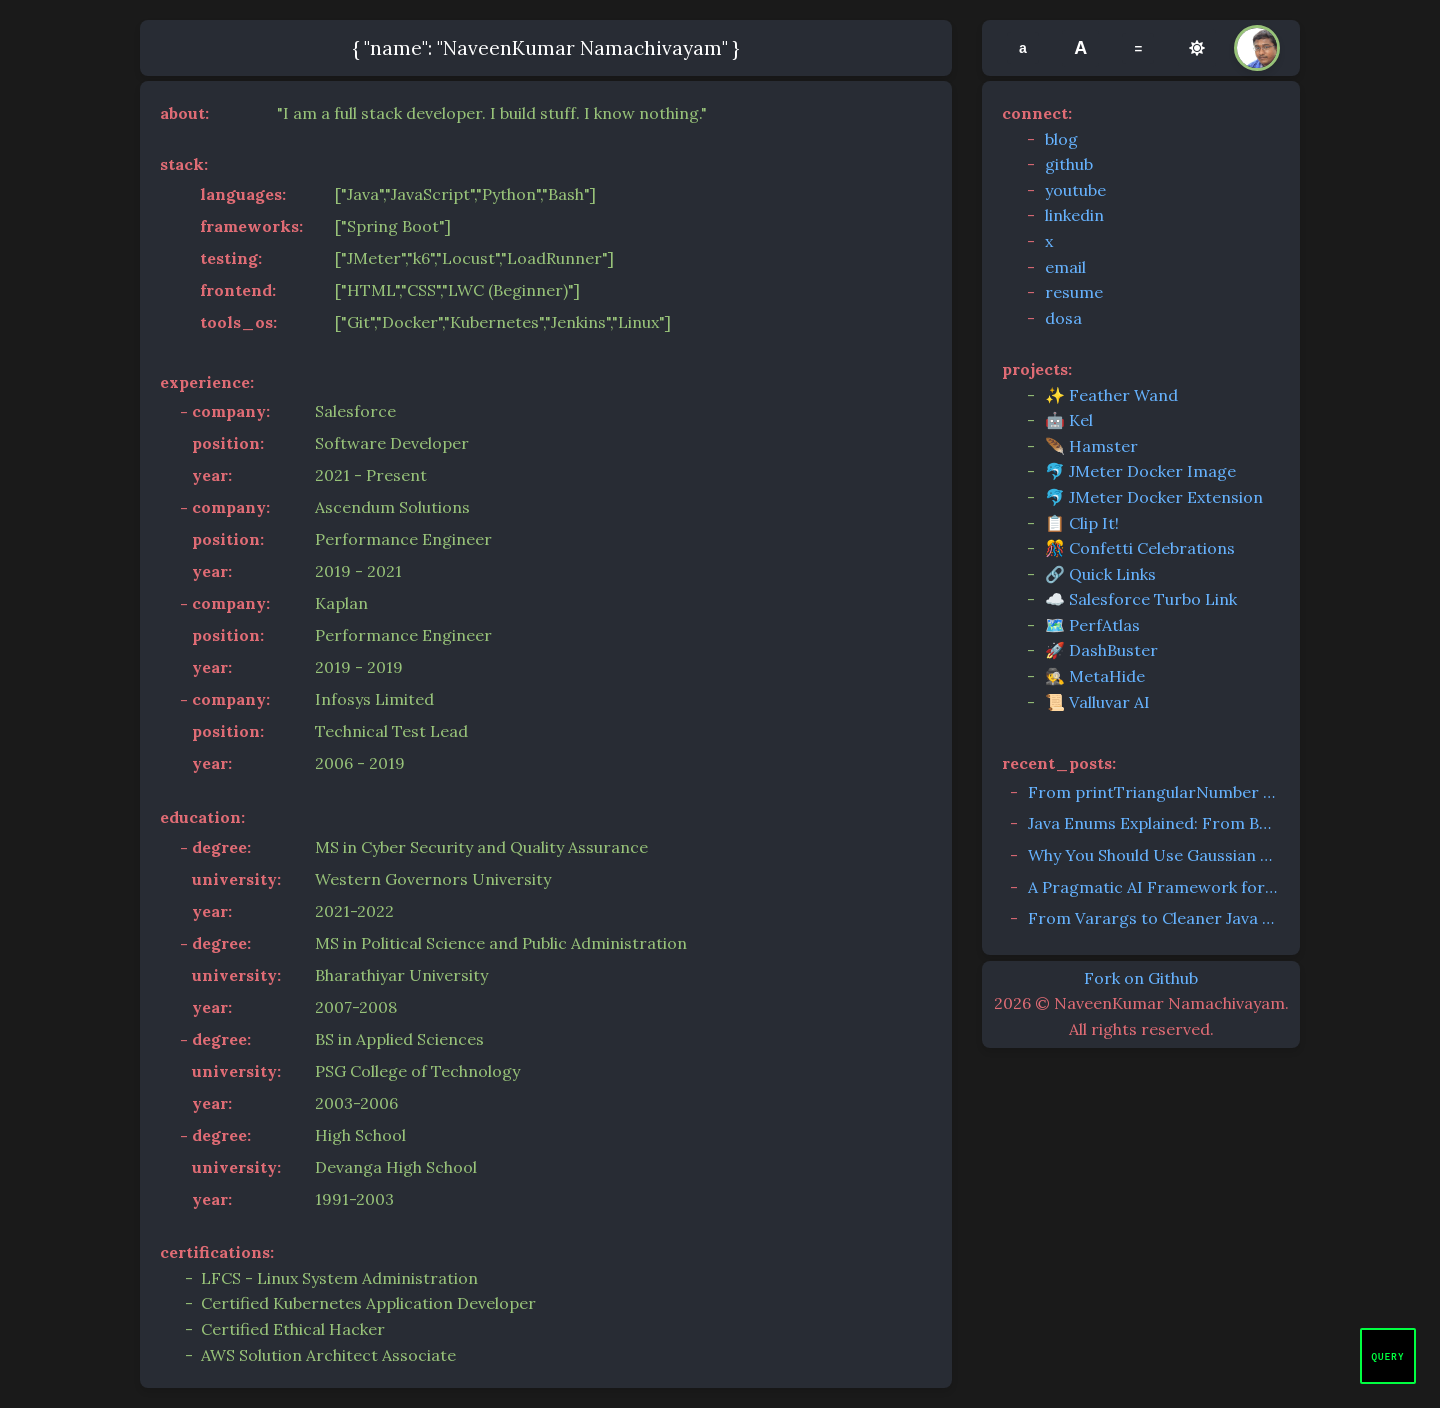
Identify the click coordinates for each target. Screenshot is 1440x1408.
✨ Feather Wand (1111, 395)
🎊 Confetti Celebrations (1140, 548)
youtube (1075, 190)
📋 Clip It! (1082, 523)
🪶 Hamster (1091, 446)
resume (1074, 292)
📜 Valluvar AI (1097, 702)
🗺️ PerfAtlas (1092, 625)
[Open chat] (1388, 1356)
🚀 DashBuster (1101, 650)
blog (1061, 139)
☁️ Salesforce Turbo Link (1141, 599)
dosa (1063, 318)
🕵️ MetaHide (1095, 676)
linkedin (1074, 215)
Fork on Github (1141, 978)
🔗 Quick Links (1100, 574)
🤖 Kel (1069, 420)
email (1065, 267)
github (1069, 164)
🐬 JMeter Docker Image (1140, 471)
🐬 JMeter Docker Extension (1154, 497)
